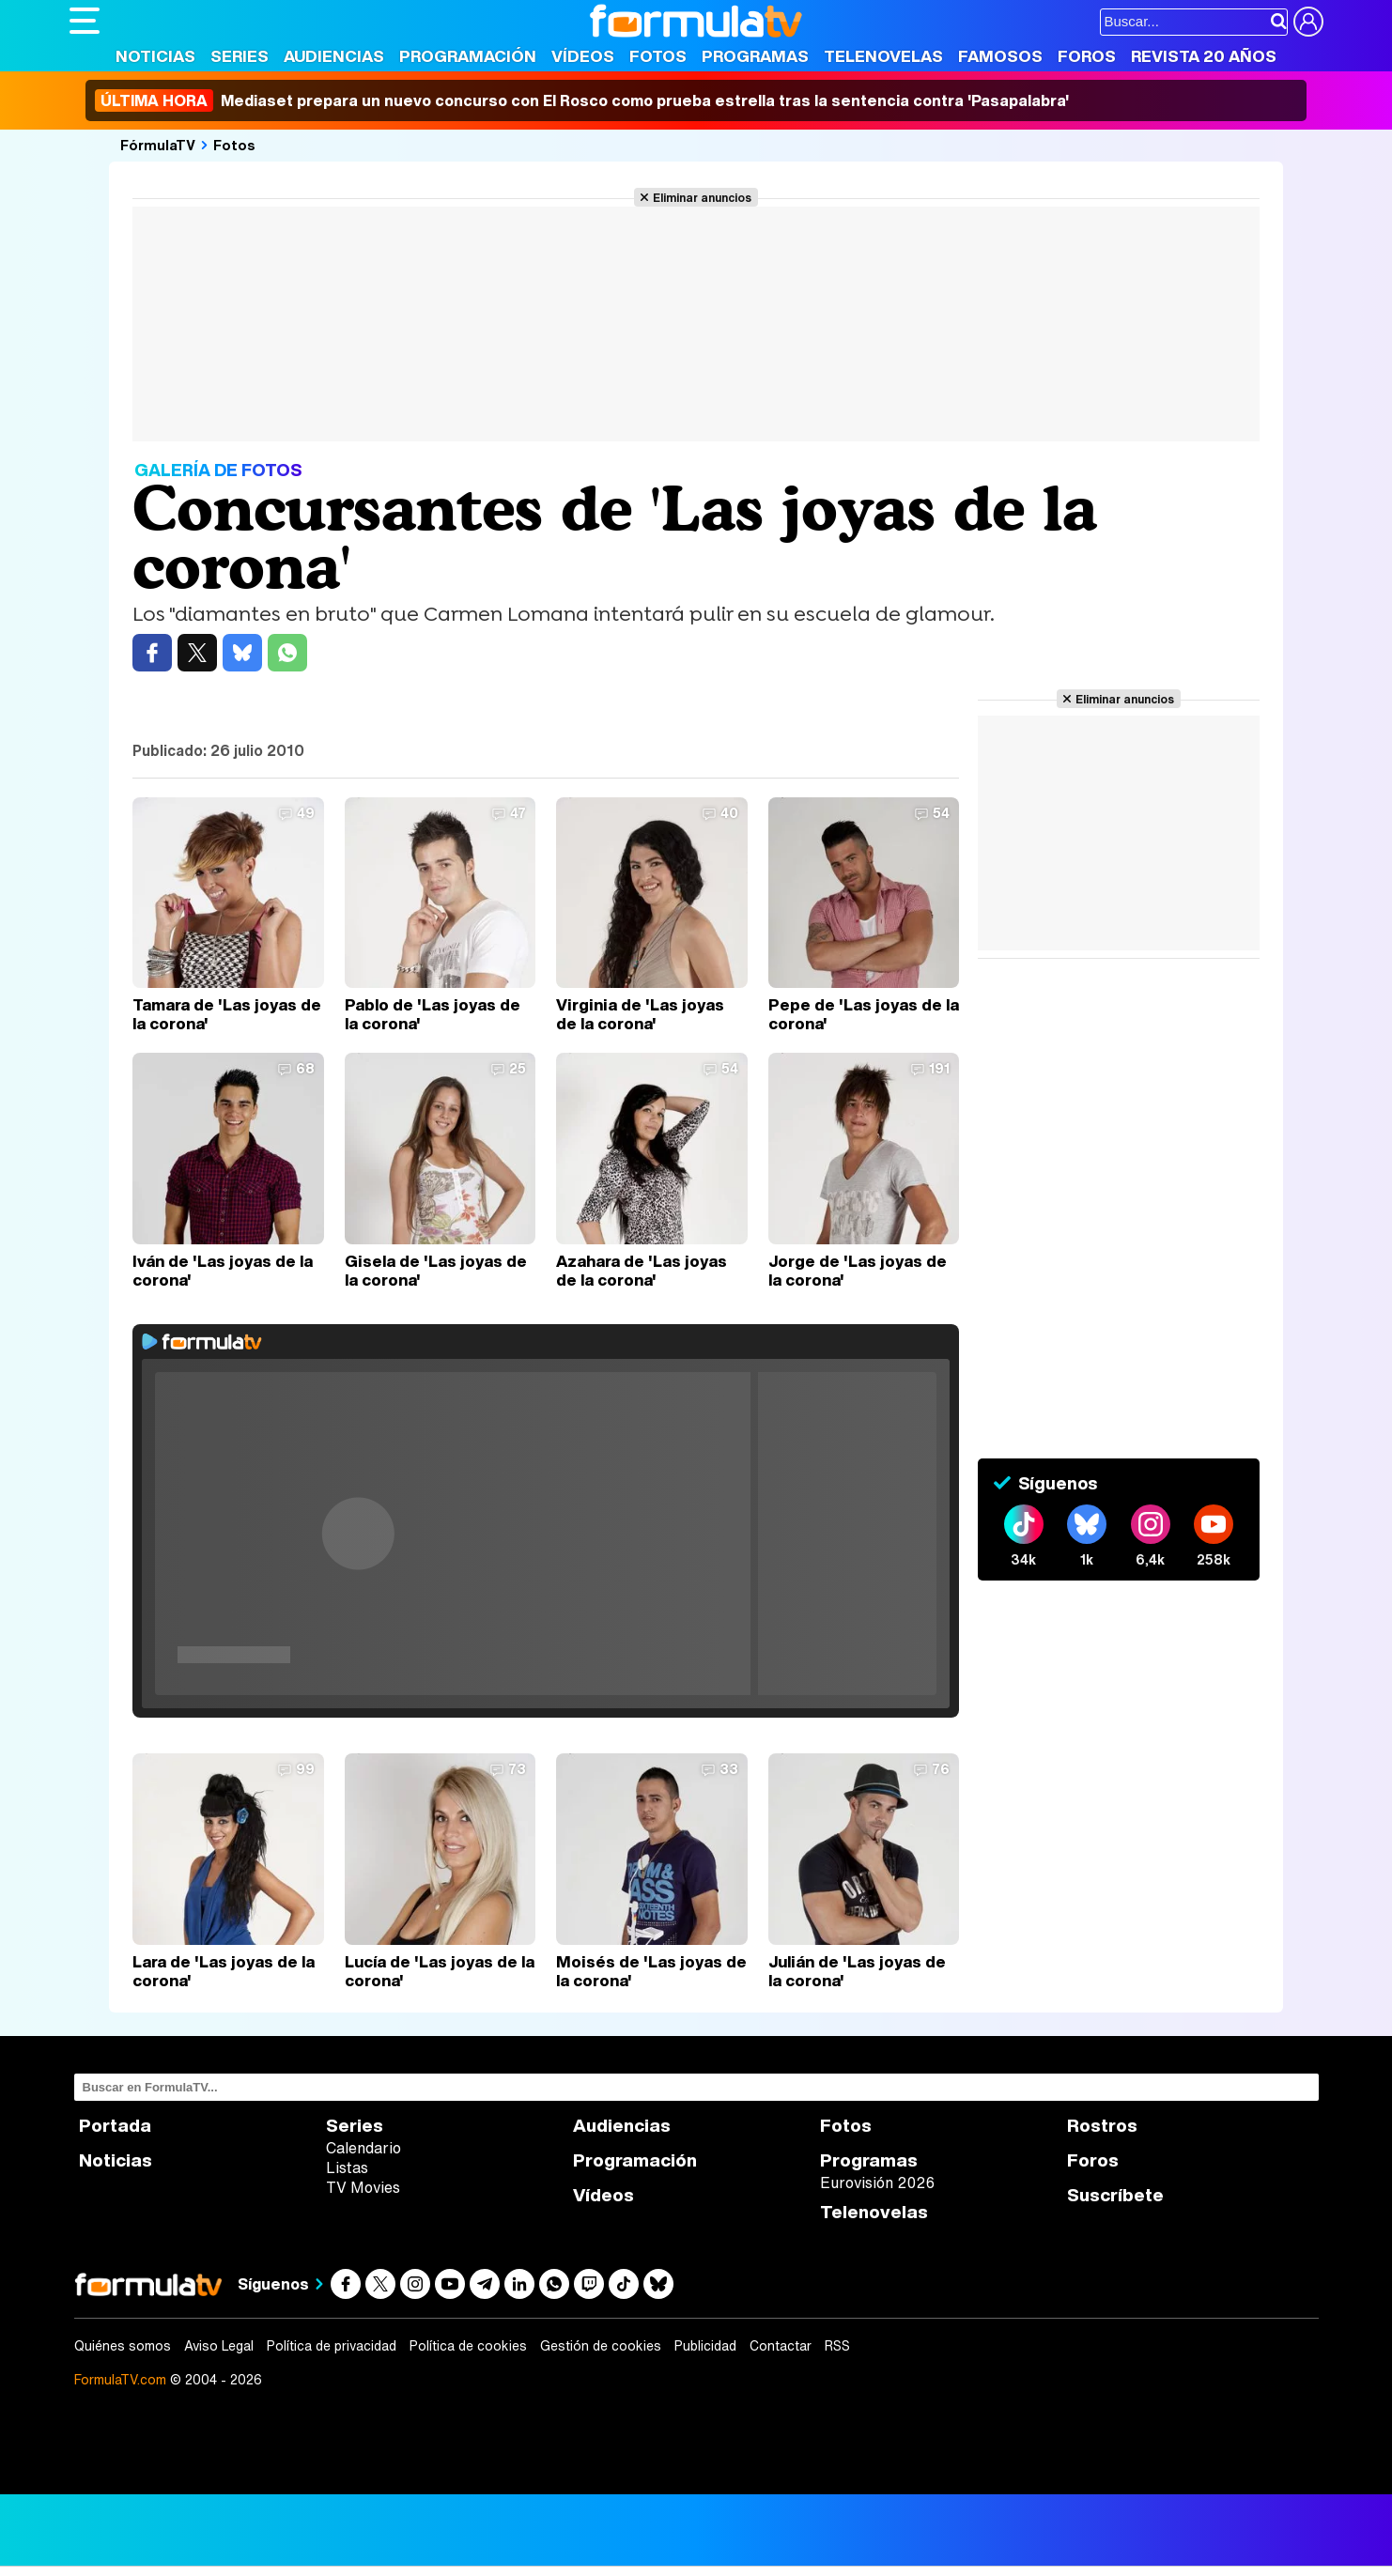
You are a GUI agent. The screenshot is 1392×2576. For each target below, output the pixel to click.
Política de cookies (468, 2345)
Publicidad (705, 2345)
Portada (115, 2125)
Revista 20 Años (1203, 56)
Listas (347, 2167)
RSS (837, 2345)
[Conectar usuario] (1308, 22)
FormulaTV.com (120, 2379)
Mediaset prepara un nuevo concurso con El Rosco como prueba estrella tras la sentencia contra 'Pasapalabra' (582, 100)
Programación (467, 56)
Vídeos (582, 56)
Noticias (155, 56)
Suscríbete (1115, 2195)
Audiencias (334, 56)
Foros (1087, 56)
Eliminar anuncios (702, 197)
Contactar (781, 2345)
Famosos (1000, 56)
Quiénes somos (122, 2345)
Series (239, 56)
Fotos (658, 56)
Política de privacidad (331, 2345)
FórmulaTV (157, 144)
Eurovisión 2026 (877, 2182)
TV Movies (363, 2187)
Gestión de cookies (600, 2345)
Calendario (363, 2147)
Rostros (1102, 2125)
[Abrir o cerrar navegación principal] (85, 21)
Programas (755, 56)
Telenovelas (883, 56)
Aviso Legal (219, 2345)
